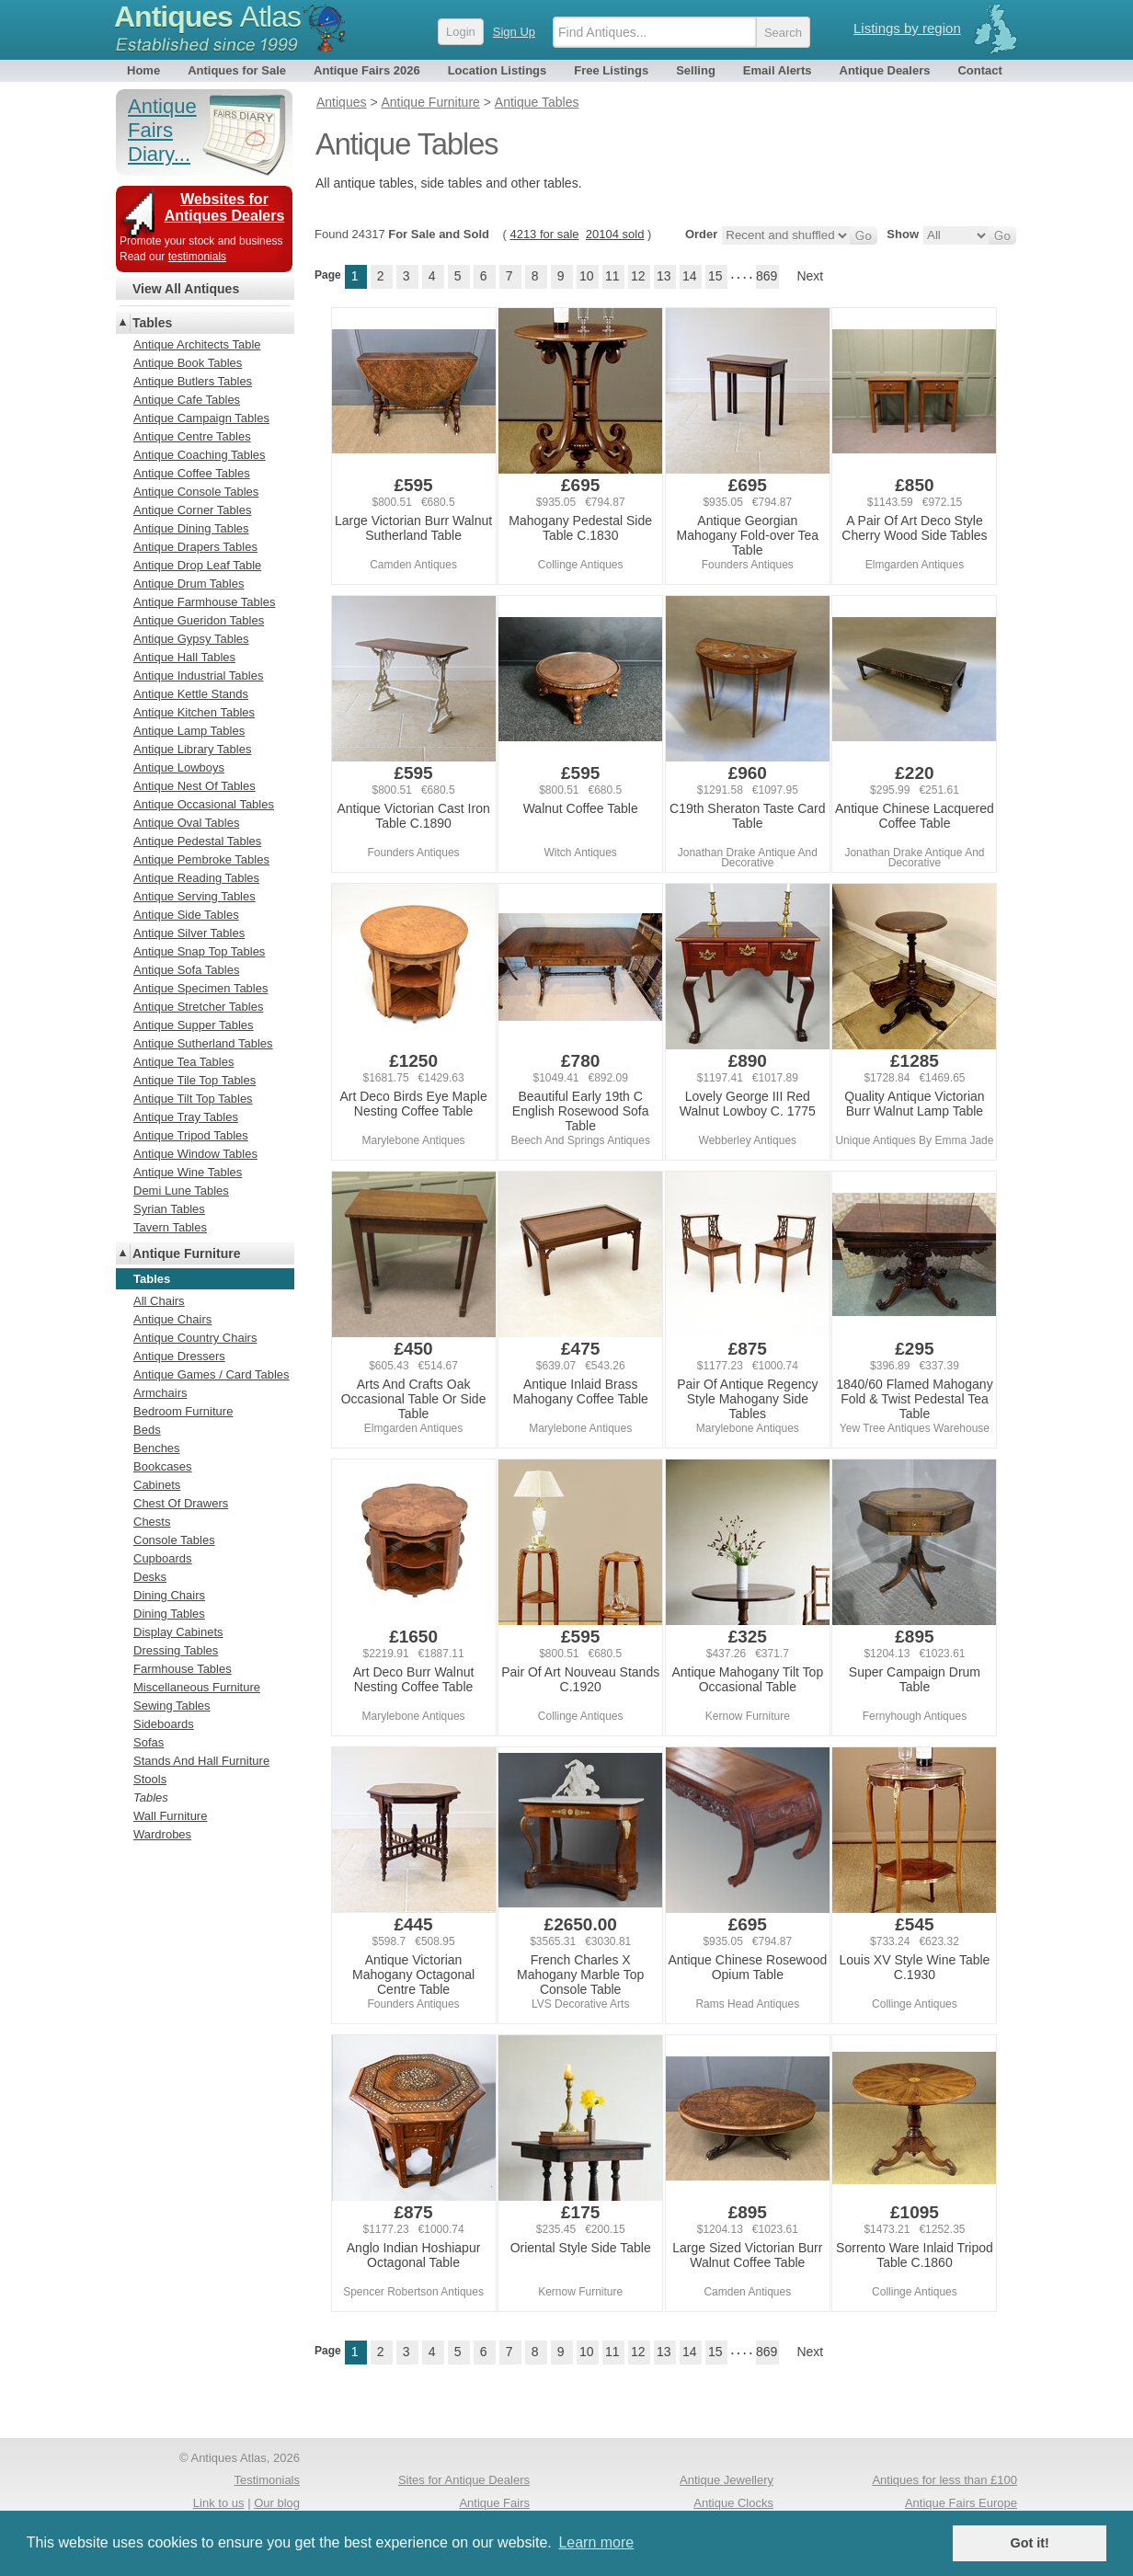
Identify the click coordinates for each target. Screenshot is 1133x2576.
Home (143, 70)
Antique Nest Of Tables (194, 786)
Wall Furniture (170, 1816)
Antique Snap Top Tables (199, 951)
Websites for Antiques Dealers (225, 207)
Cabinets (156, 1485)
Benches (156, 1448)
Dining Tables (169, 1613)
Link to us (219, 2503)
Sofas (148, 1742)
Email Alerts (777, 70)
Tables (152, 322)
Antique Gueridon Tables (198, 620)
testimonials (197, 256)
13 (664, 276)
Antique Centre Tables (192, 436)
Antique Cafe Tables (186, 399)
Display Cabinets (178, 1632)
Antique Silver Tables (189, 933)
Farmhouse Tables (182, 1669)
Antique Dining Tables (191, 528)
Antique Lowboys (178, 767)
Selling (695, 70)
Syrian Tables (169, 1209)
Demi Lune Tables (181, 1190)
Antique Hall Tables (184, 657)
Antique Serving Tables (194, 896)
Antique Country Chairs (195, 1338)
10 (586, 276)
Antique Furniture (186, 1253)
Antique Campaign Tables (201, 418)
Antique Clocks (733, 2503)
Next (809, 276)
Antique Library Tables (192, 749)
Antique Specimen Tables (200, 988)
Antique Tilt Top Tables (193, 1098)
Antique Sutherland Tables (203, 1043)
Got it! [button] (1030, 2543)
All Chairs (159, 1301)
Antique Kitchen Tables (194, 712)
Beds (147, 1430)
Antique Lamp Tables (189, 731)
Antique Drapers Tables (195, 547)
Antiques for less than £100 (944, 2480)
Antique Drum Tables (188, 583)
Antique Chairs (172, 1319)
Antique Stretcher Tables (198, 1006)
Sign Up (514, 32)
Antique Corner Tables (192, 510)
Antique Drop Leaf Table (197, 565)
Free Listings (611, 70)
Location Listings (497, 70)
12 (638, 276)
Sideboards (163, 1724)
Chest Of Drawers (180, 1503)
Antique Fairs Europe (961, 2503)
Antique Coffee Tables (191, 473)
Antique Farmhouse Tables (204, 602)
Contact (979, 70)
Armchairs (160, 1393)
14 (689, 276)
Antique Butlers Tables (192, 381)
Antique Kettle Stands (190, 694)
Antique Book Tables (187, 363)
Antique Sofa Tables (186, 970)
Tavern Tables (170, 1227)
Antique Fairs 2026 (367, 70)
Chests (151, 1521)
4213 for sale (543, 234)
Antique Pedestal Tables (197, 841)
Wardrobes (162, 1834)
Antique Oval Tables (186, 823)
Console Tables (174, 1540)
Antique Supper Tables (193, 1025)
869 (766, 276)
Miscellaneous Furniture (196, 1687)
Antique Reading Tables (196, 878)
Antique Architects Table (197, 344)
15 (715, 276)
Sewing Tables (172, 1705)
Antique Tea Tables (183, 1062)
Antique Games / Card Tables (211, 1374)
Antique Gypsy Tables (191, 639)
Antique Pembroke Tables (201, 859)
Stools (149, 1779)
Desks (149, 1577)
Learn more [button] (596, 2542)
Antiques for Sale (237, 70)
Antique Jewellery (726, 2480)
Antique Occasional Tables (203, 804)
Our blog (277, 2503)
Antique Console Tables (195, 491)
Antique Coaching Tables (199, 455)
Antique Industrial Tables (198, 675)
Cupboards (162, 1558)
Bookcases (162, 1466)
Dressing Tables (175, 1650)
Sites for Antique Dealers (464, 2480)
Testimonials (267, 2480)
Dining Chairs (169, 1595)
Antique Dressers (179, 1356)
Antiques (207, 16)
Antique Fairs (494, 2503)
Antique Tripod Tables (190, 1135)
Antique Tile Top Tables (194, 1080)
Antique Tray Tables (185, 1117)
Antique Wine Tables (187, 1172)
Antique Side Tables (186, 915)
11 (612, 276)
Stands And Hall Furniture (201, 1761)
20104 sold (615, 234)
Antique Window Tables (195, 1154)
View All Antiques (185, 288)
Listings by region (907, 28)
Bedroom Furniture (183, 1411)
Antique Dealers (885, 70)
